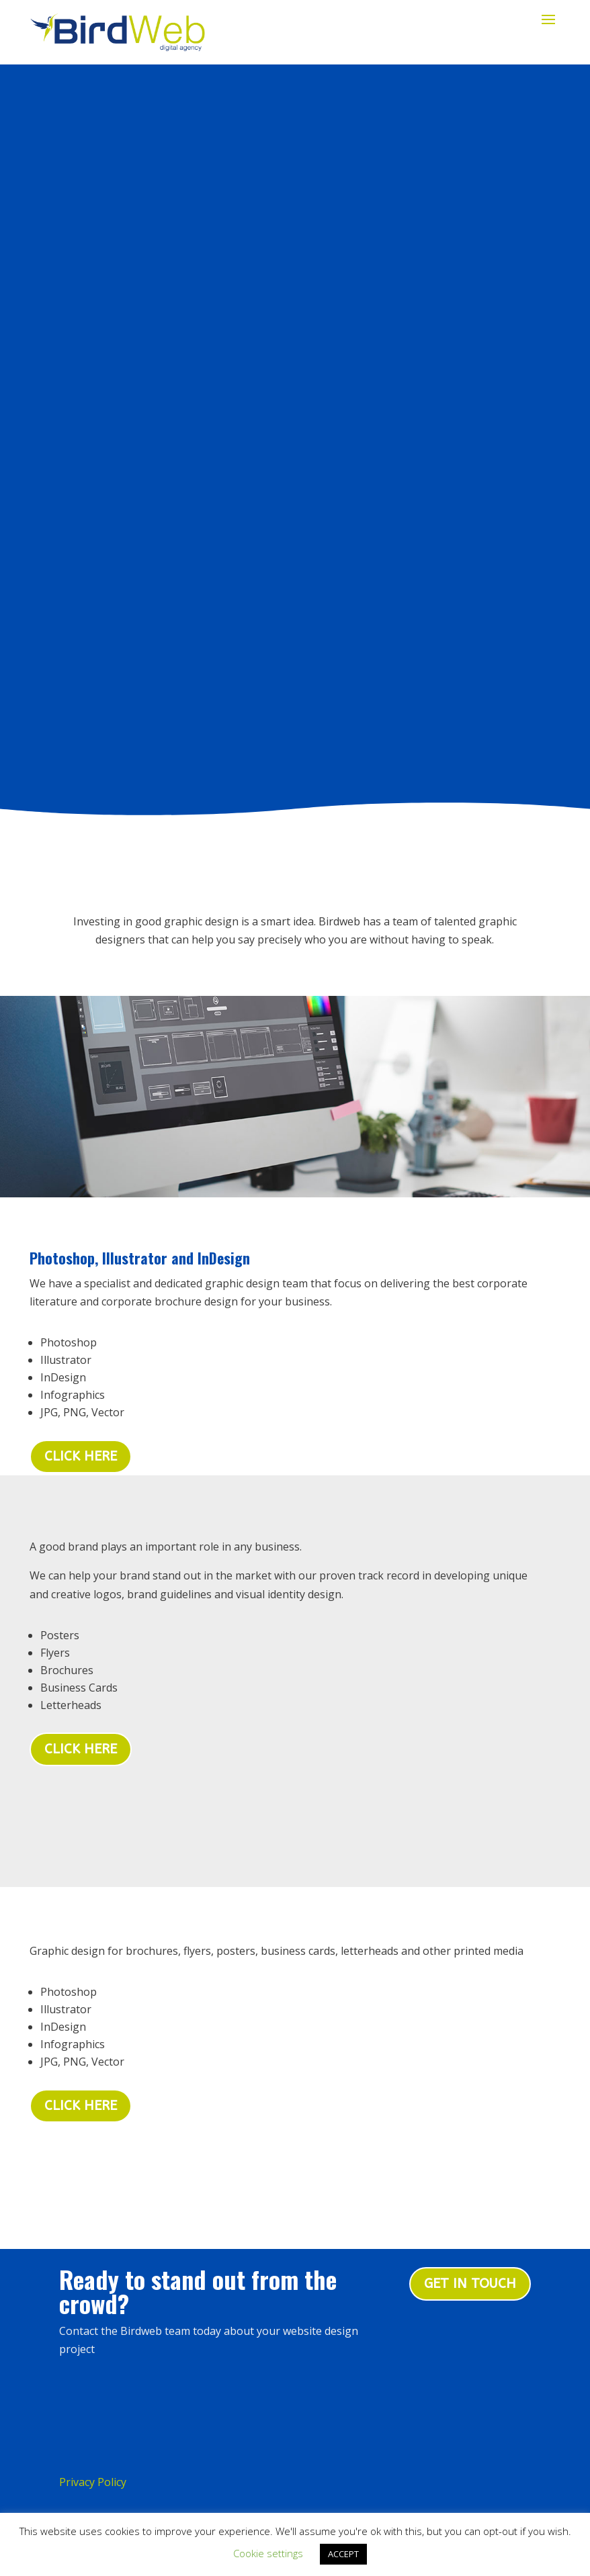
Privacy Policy (92, 2359)
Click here (80, 1333)
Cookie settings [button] (268, 2553)
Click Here (80, 1625)
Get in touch (470, 2160)
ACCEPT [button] (343, 2554)
